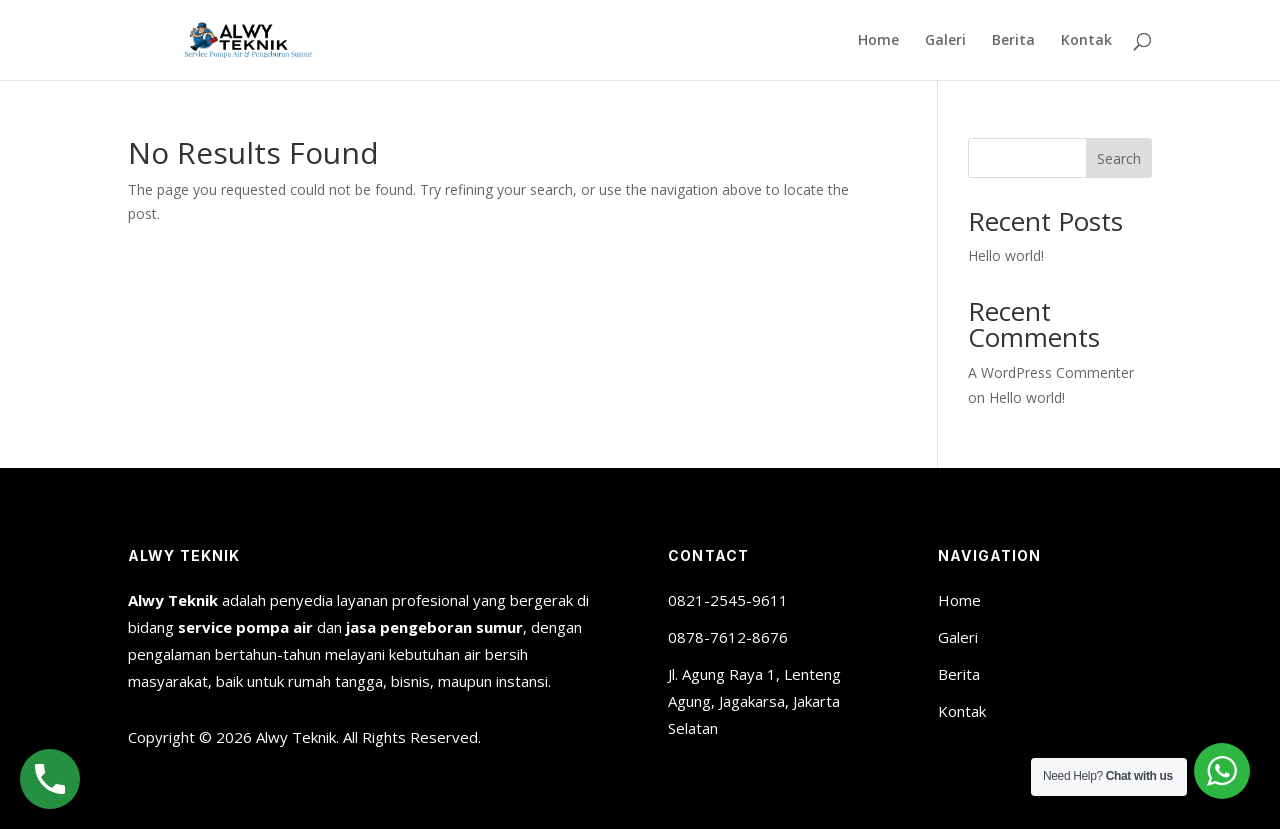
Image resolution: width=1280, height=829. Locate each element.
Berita (1013, 41)
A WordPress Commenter (1051, 372)
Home (878, 41)
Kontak (1086, 41)
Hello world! (1006, 255)
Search (1119, 158)
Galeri (945, 41)
